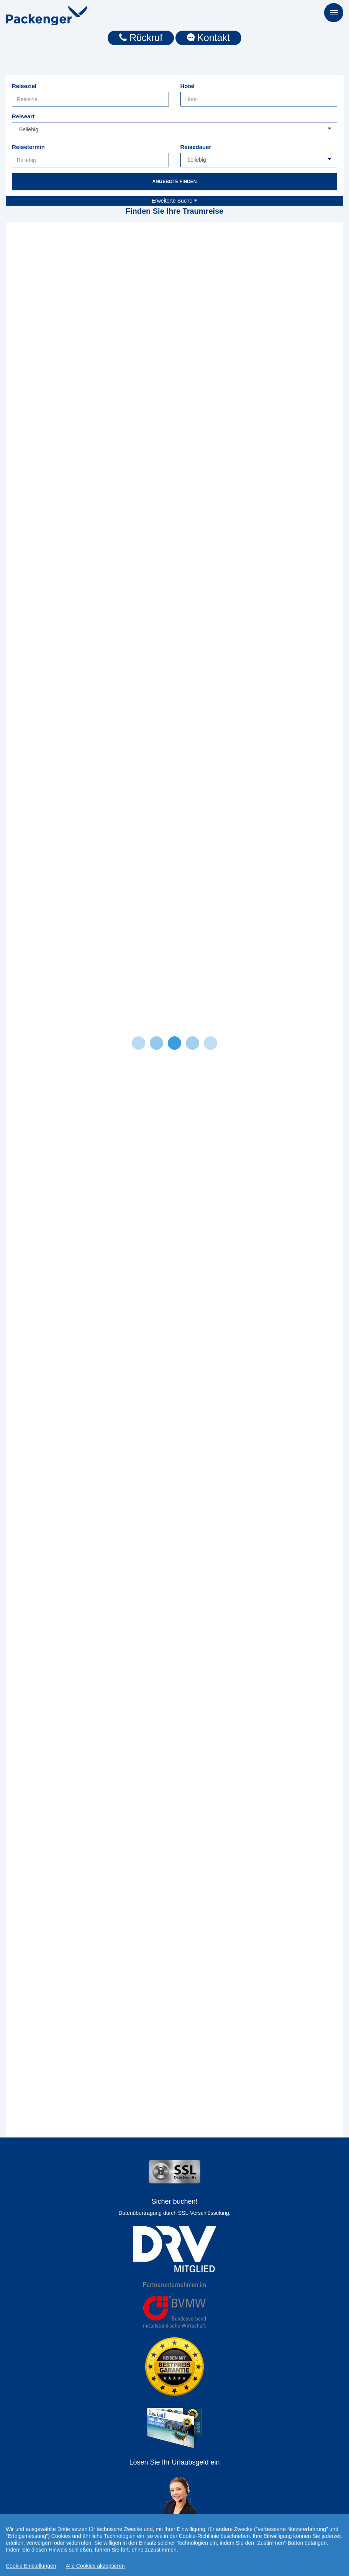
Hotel (187, 86)
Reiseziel (24, 86)
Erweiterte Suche (175, 201)
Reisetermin (28, 147)
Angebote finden (174, 181)
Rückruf (140, 37)
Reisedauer (195, 147)
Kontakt (208, 37)
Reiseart (23, 116)
